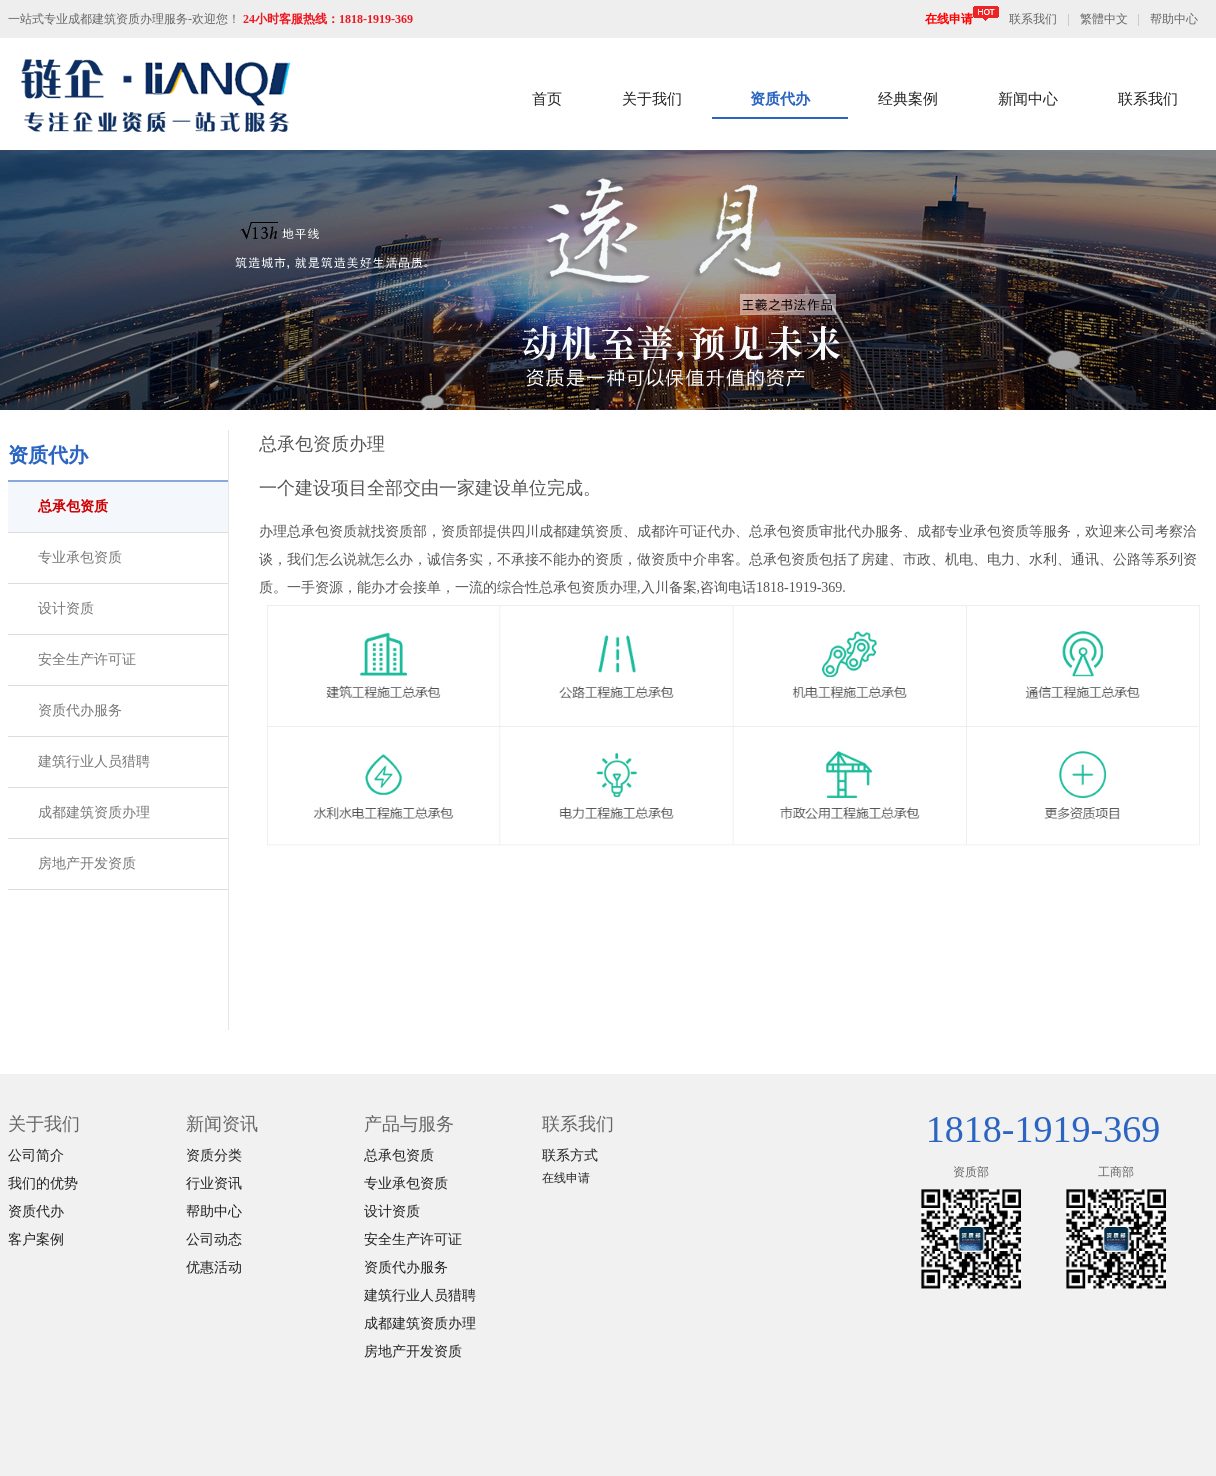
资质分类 (214, 1155)
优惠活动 (214, 1267)
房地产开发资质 (87, 863)
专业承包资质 (80, 557)
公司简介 (36, 1155)
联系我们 (1033, 19)
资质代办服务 (80, 710)
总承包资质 (73, 506)
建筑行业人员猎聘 (94, 761)
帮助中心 (1174, 19)
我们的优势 (43, 1183)
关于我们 (652, 99)
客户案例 (36, 1239)
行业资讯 (214, 1183)
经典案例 (908, 99)
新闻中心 (1028, 99)
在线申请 (962, 19)
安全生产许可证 (87, 659)
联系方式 (570, 1155)
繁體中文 (1104, 19)
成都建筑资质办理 (94, 812)
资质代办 (780, 99)
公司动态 (214, 1239)
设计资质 (66, 608)
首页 (547, 99)
